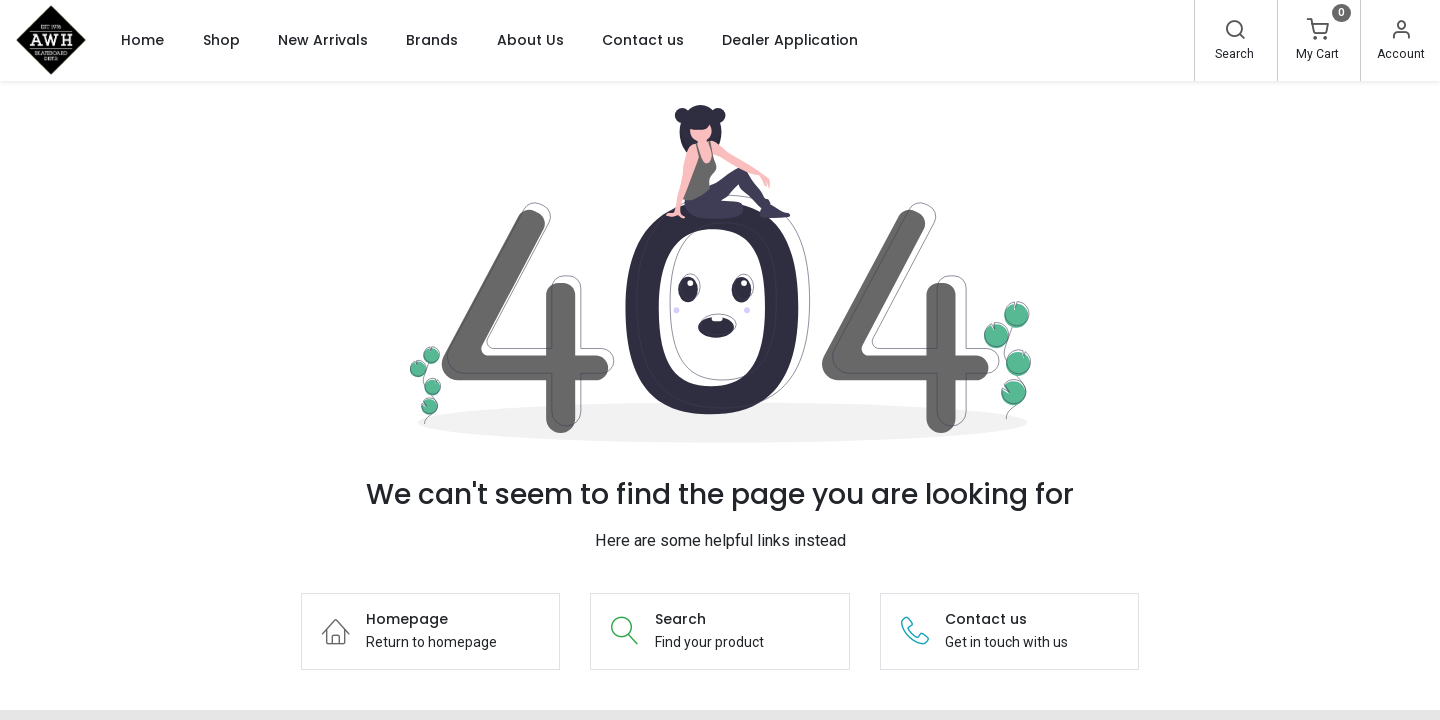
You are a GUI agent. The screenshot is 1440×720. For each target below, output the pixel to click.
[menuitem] (142, 40)
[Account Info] (1401, 32)
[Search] (1235, 32)
